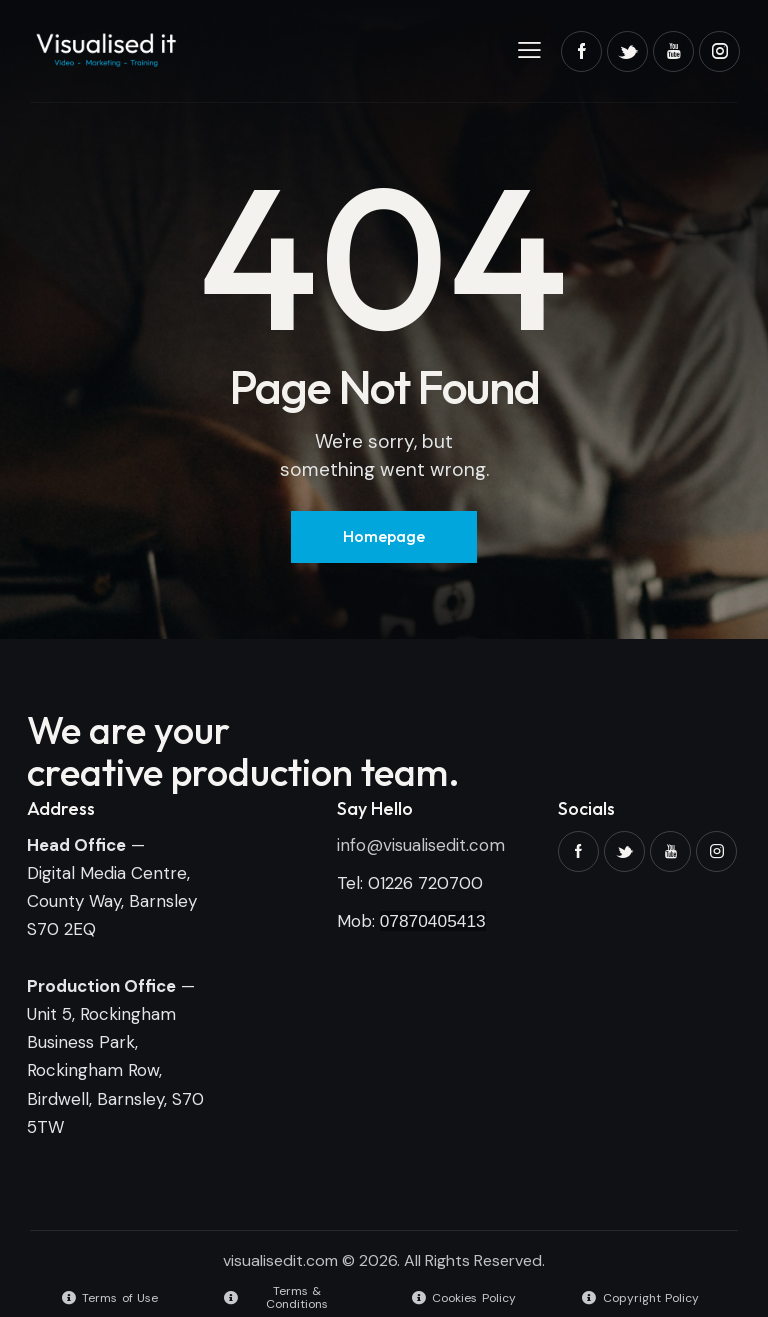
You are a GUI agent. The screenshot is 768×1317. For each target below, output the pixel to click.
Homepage (384, 536)
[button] (529, 49)
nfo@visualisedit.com (422, 845)
